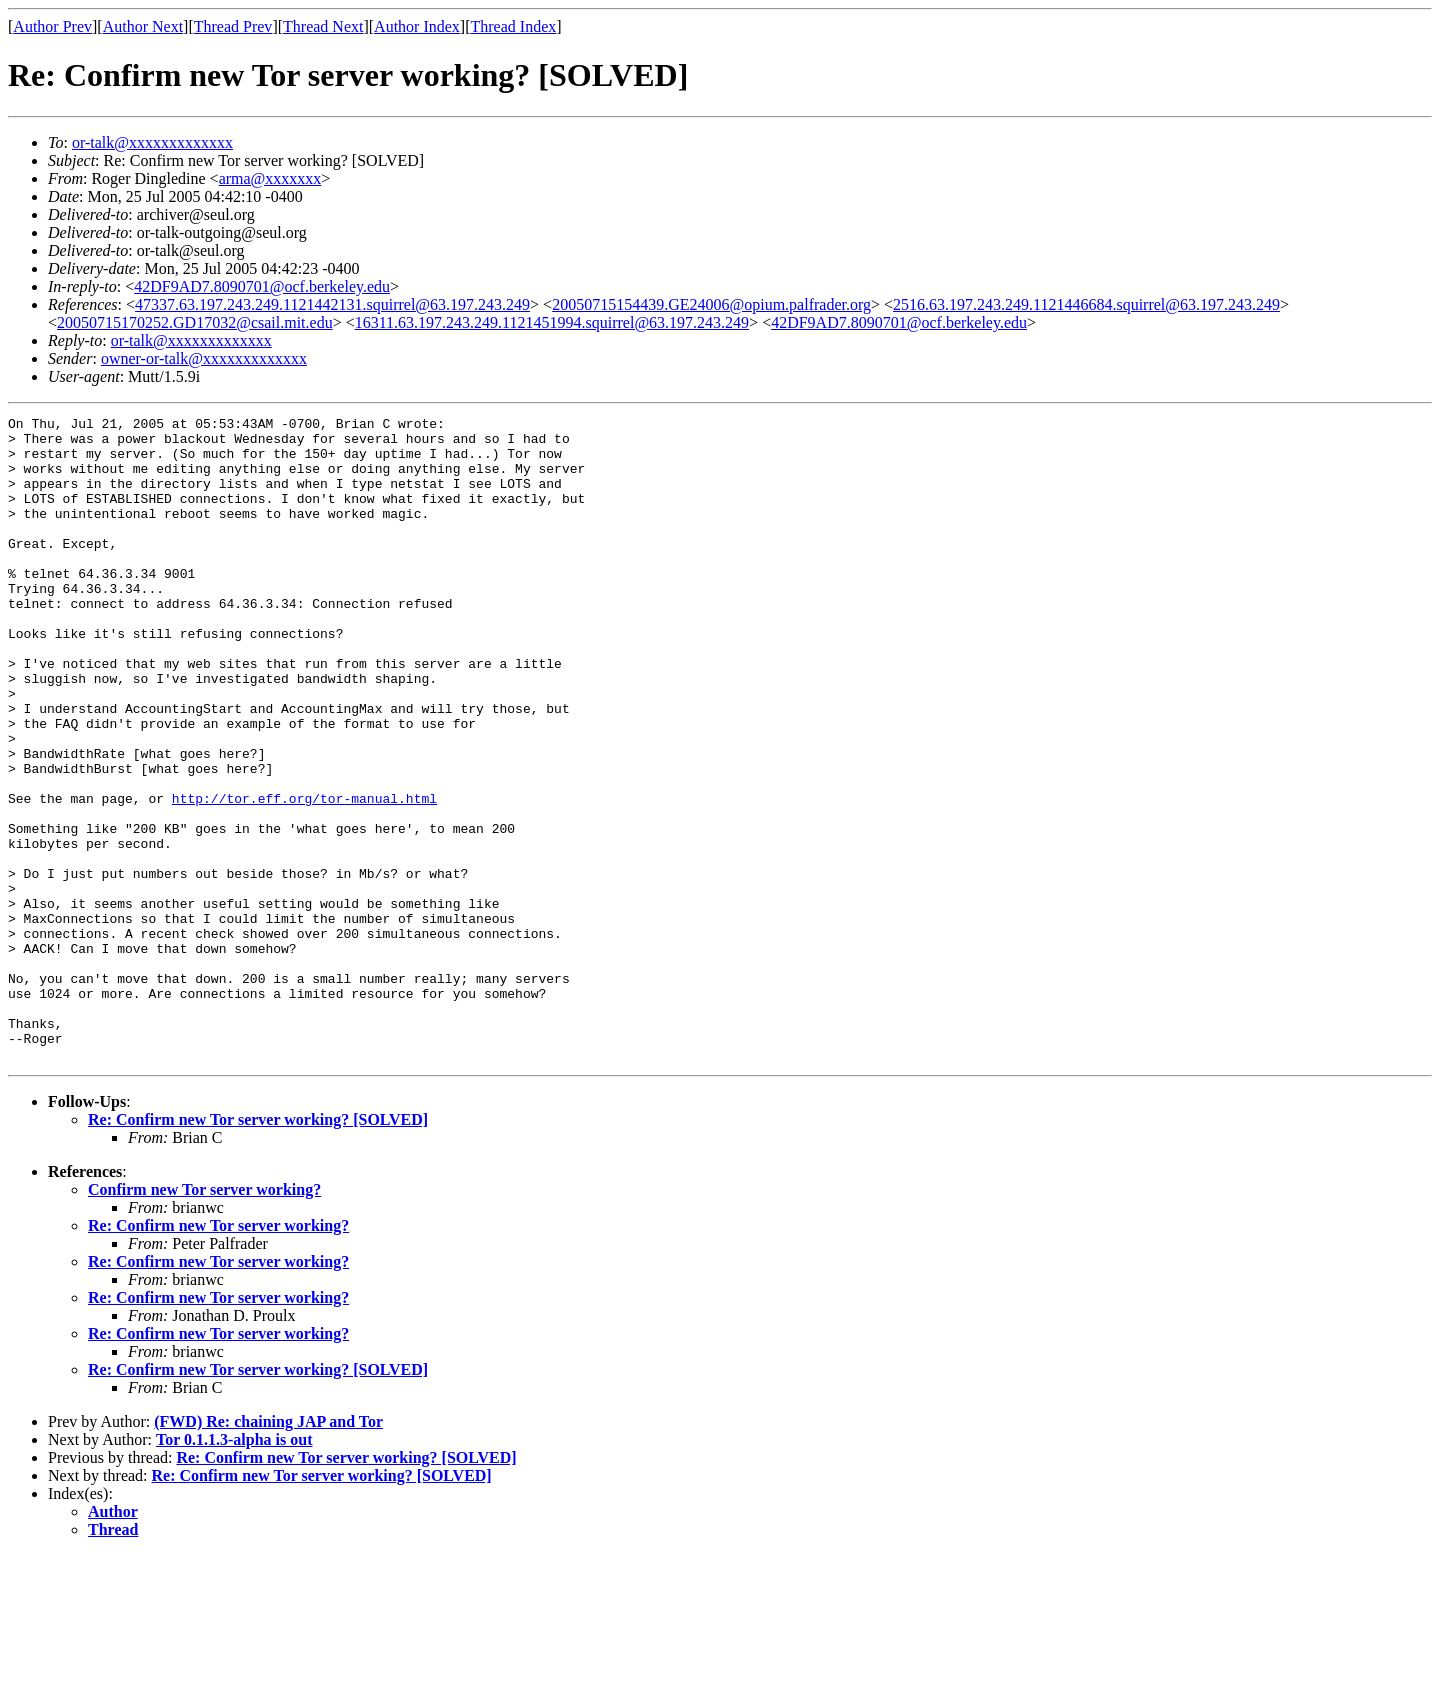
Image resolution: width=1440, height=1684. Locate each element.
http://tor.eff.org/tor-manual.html (304, 876)
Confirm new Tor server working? (204, 1318)
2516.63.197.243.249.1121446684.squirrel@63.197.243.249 (1086, 304)
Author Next (143, 26)
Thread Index (514, 26)
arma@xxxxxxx (270, 178)
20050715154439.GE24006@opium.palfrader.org (711, 304)
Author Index (417, 26)
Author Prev (52, 26)
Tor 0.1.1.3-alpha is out (234, 1568)
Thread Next (323, 26)
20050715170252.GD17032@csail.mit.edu (195, 322)
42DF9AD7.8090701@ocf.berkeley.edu (262, 286)
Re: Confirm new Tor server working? (218, 1354)
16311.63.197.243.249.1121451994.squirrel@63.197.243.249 (552, 322)
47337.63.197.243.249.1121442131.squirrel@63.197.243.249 (332, 304)
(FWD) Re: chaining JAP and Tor (268, 1550)
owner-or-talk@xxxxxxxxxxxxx (204, 358)
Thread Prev (233, 26)
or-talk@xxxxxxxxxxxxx (152, 142)
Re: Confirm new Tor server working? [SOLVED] (258, 1248)
